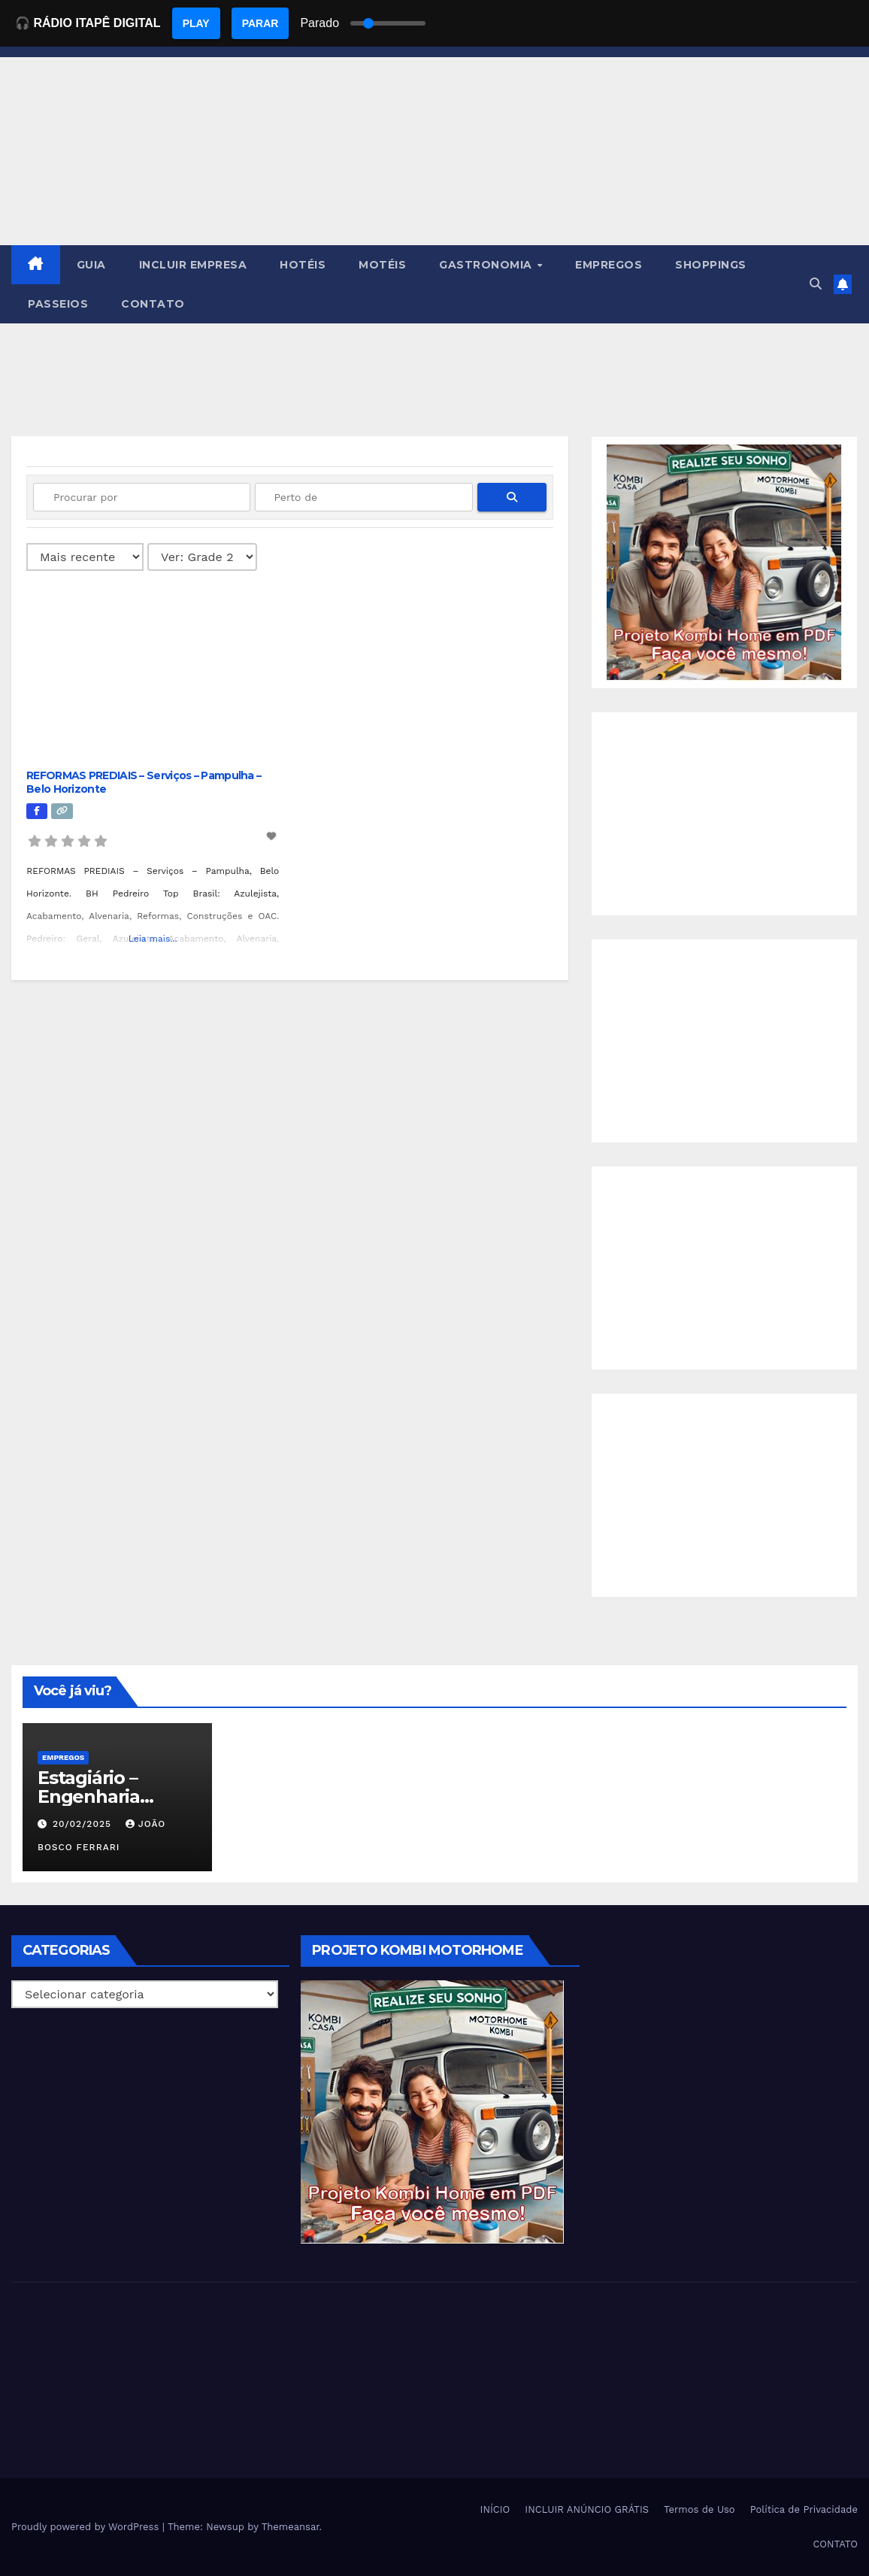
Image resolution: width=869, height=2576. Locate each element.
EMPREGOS (608, 265)
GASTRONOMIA (487, 265)
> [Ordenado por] (85, 557)
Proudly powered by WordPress (86, 2526)
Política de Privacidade (804, 2509)
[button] (816, 284)
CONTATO (153, 304)
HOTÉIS (302, 265)
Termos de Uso (699, 2509)
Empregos (63, 1757)
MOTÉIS (382, 265)
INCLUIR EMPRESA (193, 265)
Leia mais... (153, 938)
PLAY (196, 23)
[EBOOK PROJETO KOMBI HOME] (724, 561)
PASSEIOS (58, 304)
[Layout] (202, 557)
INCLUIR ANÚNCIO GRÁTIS (587, 2509)
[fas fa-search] (512, 497)
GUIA (91, 265)
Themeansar (290, 2526)
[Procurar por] (141, 497)
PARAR (260, 23)
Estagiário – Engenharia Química (89, 1796)
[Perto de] (363, 497)
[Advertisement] (724, 814)
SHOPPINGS (710, 265)
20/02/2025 (84, 1824)
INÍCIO (495, 2509)
